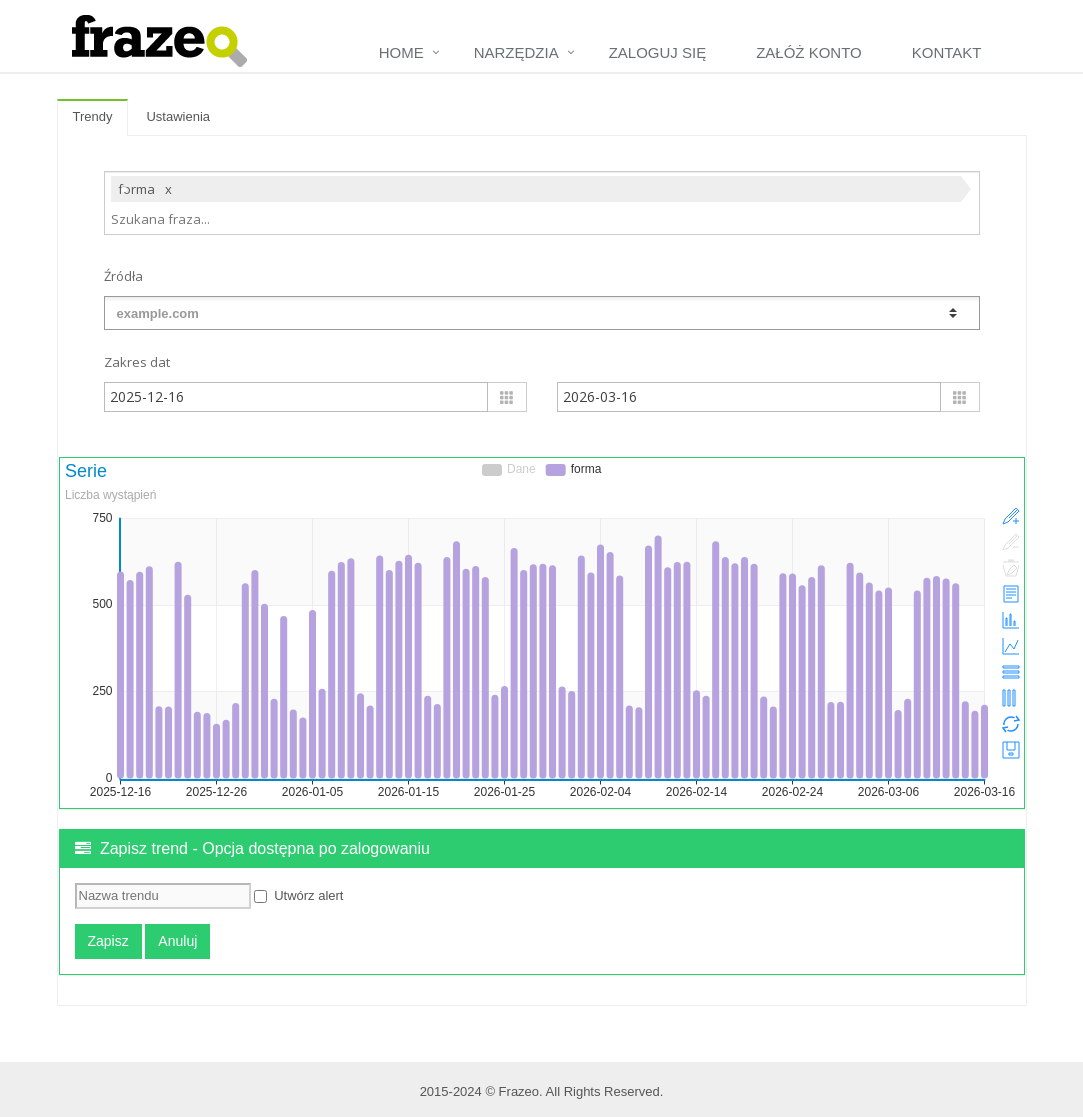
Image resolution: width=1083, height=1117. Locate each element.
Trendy (93, 116)
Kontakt (947, 52)
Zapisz (108, 941)
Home (401, 52)
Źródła (123, 276)
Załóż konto (809, 52)
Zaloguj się (658, 52)
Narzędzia (516, 52)
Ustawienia (178, 116)
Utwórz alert (298, 895)
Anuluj (177, 941)
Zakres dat (137, 362)
